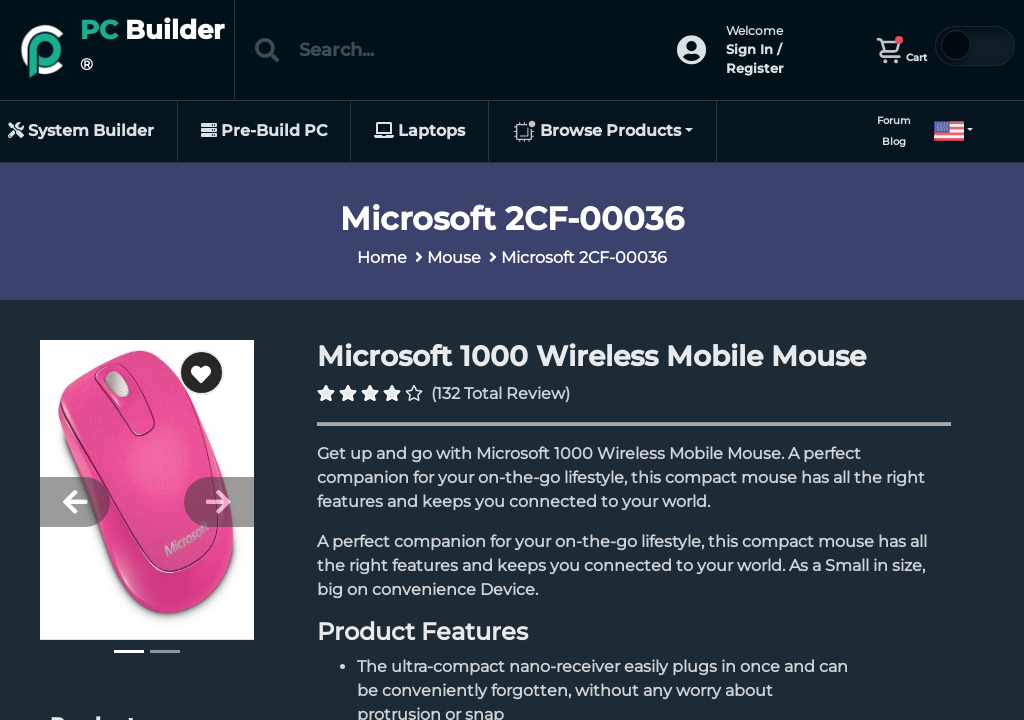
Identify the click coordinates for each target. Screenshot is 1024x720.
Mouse (454, 257)
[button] (945, 131)
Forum (894, 120)
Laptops (419, 130)
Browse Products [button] (596, 132)
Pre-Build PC (264, 130)
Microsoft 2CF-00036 (584, 257)
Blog (894, 141)
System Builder (81, 130)
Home (382, 257)
